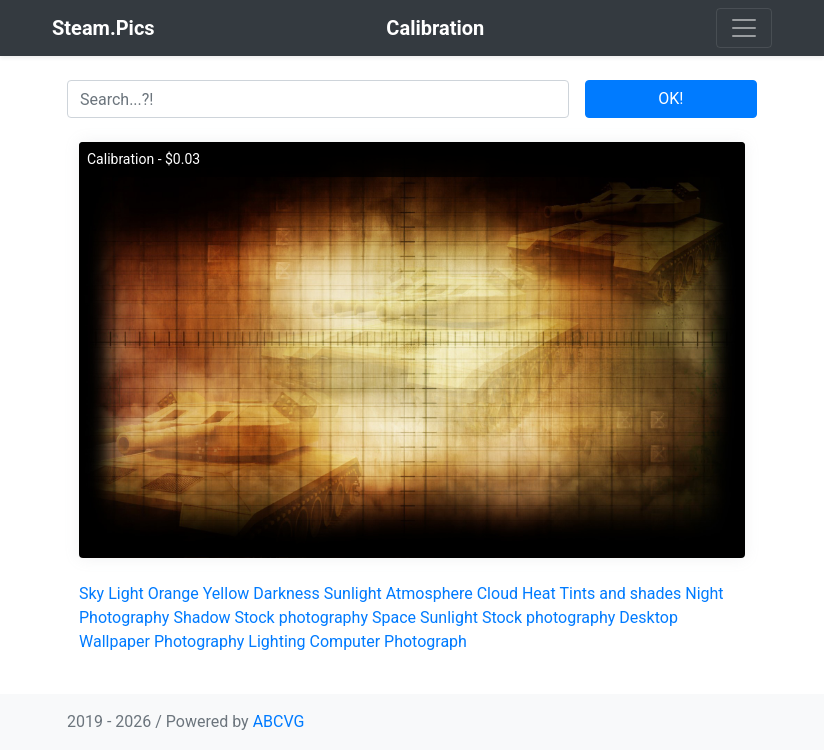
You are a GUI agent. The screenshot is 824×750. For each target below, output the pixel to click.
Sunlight (353, 593)
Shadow (201, 617)
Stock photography (301, 617)
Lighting (276, 641)
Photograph (425, 641)
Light (126, 593)
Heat (539, 593)
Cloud (497, 593)
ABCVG (279, 721)
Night (704, 593)
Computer (345, 641)
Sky (91, 593)
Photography (124, 617)
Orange (173, 593)
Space (394, 617)
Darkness (286, 593)
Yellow (226, 593)
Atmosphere (429, 593)
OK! (670, 98)
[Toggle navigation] (744, 28)
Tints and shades (620, 593)
